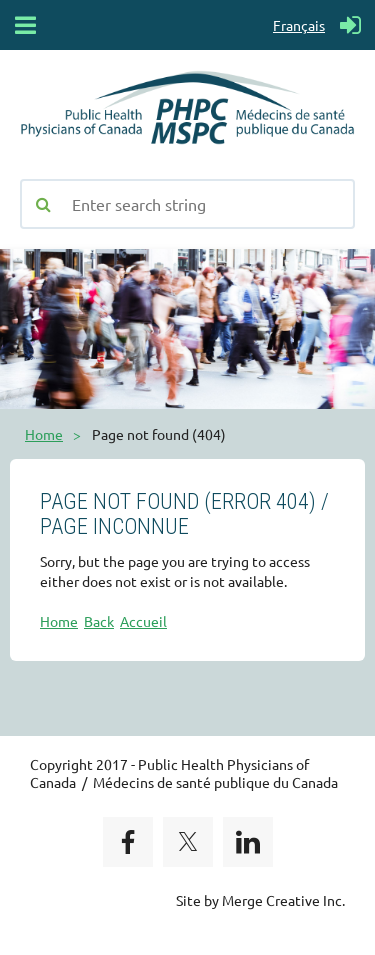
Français (299, 25)
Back (99, 621)
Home (44, 434)
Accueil (143, 621)
